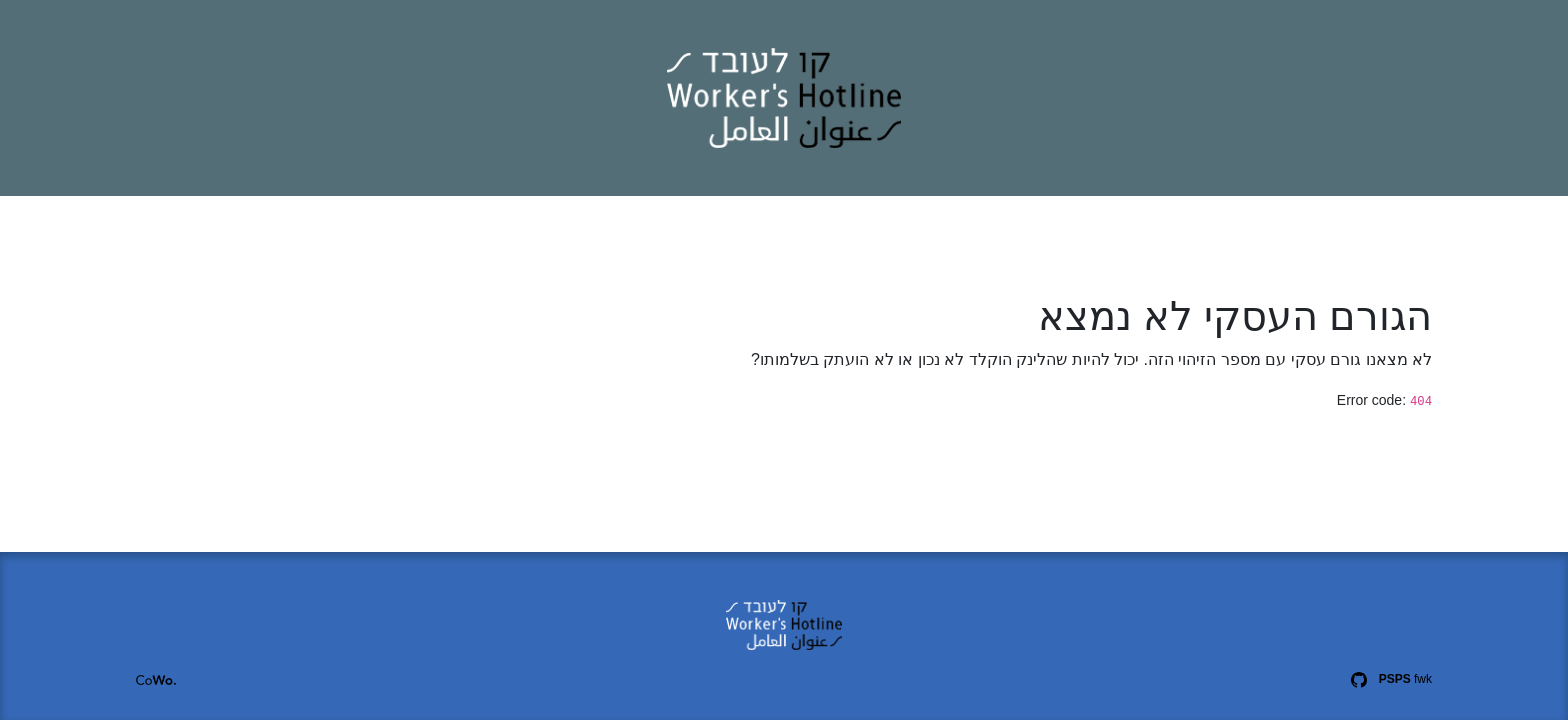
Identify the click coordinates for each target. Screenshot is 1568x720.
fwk (1405, 679)
